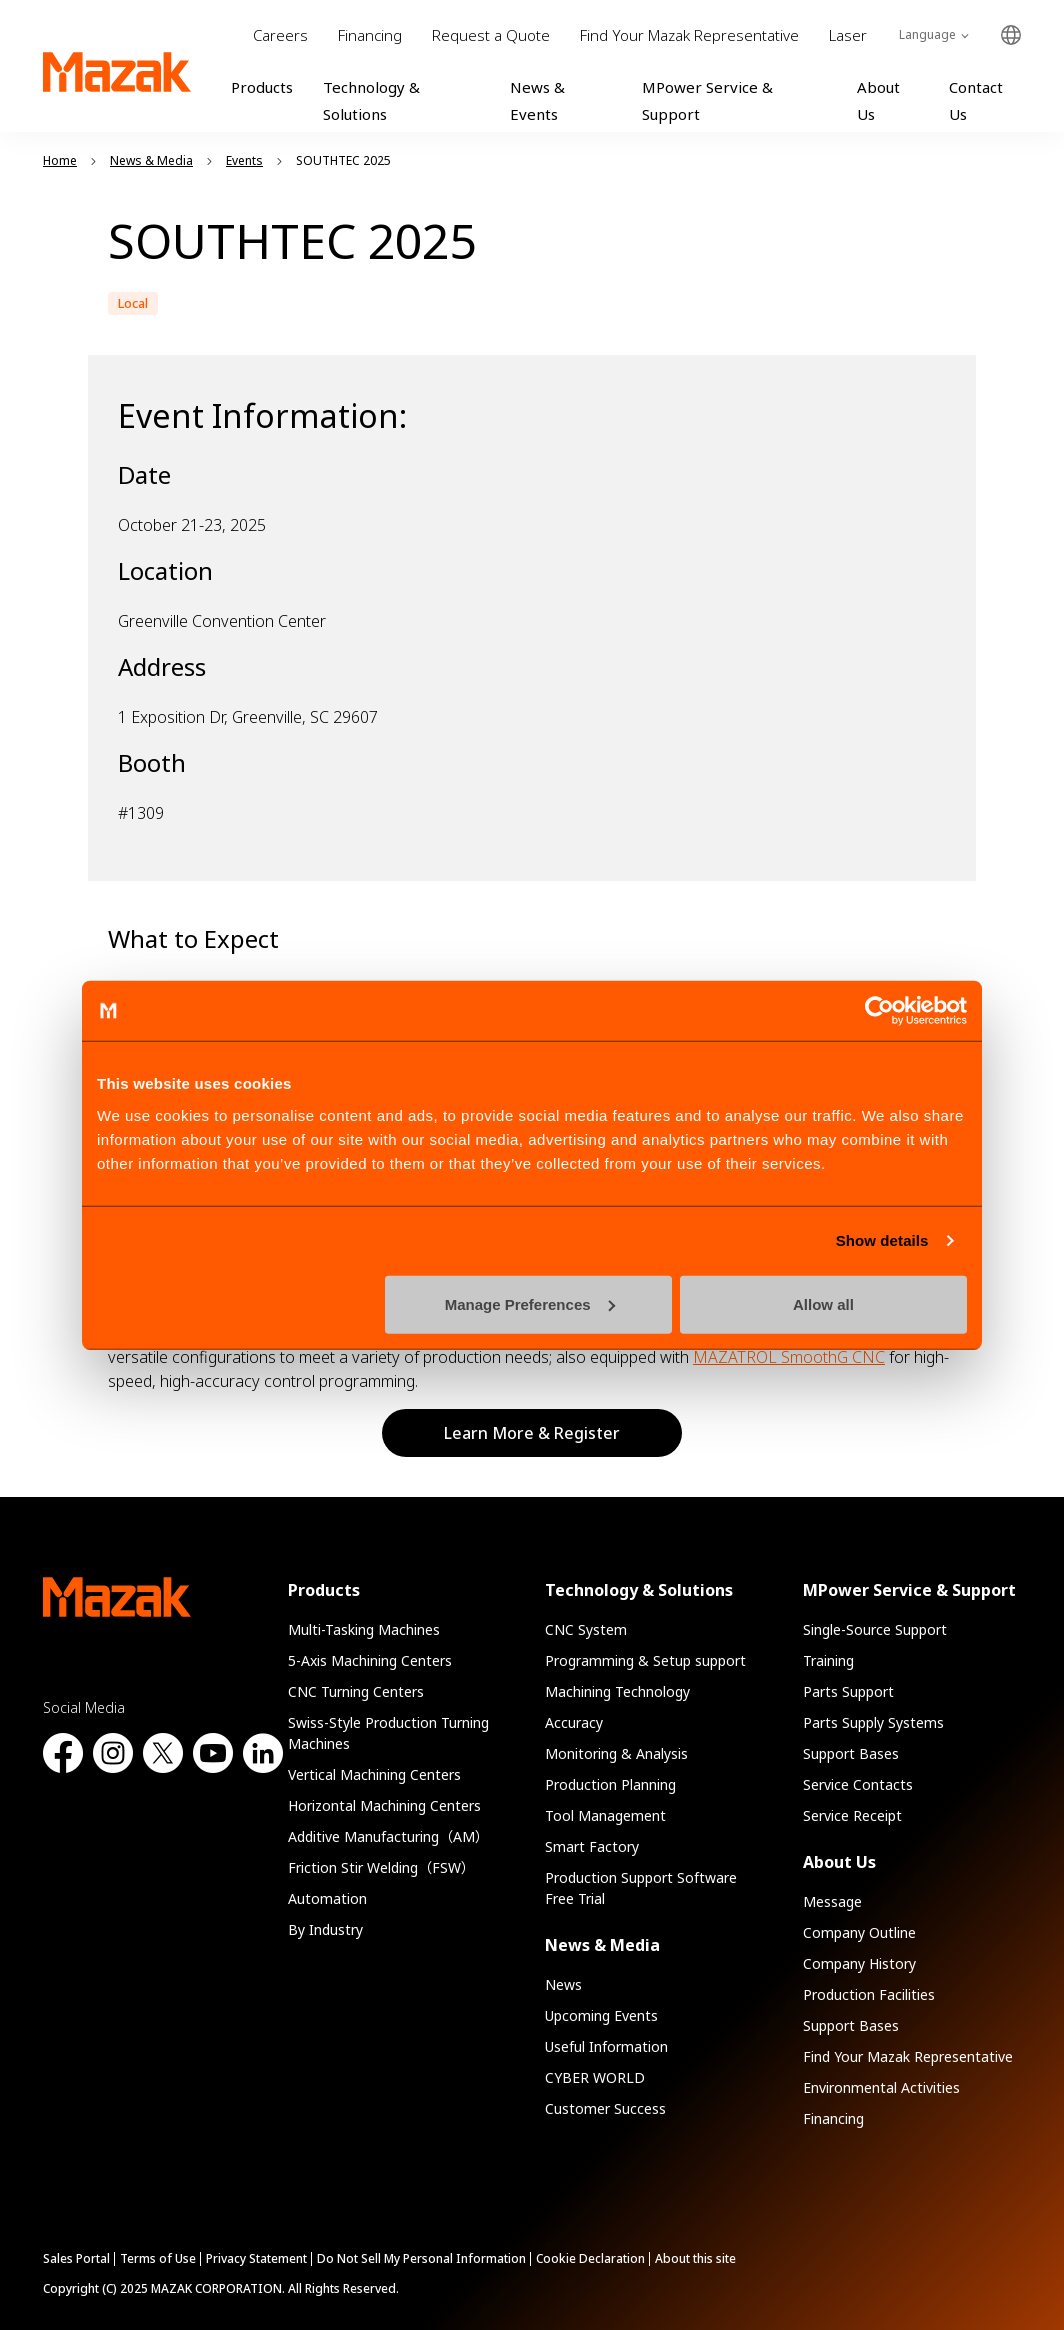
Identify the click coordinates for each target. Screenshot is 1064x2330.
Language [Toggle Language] (927, 34)
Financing (370, 35)
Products (262, 87)
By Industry (325, 1929)
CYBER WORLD (595, 2077)
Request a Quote (491, 35)
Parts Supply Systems (873, 1722)
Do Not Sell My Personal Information (421, 2258)
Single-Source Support (875, 1629)
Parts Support (848, 1691)
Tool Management (605, 1815)
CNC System (586, 1629)
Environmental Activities (881, 2087)
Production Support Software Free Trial (641, 1888)
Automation (327, 1898)
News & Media (602, 1945)
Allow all (823, 1303)
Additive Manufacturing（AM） (388, 1836)
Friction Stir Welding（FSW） (381, 1867)
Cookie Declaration (590, 2258)
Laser (848, 35)
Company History (859, 1963)
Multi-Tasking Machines (364, 1629)
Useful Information (606, 2046)
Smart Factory (592, 1846)
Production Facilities (869, 1994)
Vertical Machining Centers (374, 1774)
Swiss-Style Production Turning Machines (388, 1733)
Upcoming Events (601, 2015)
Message (832, 1901)
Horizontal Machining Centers (384, 1805)
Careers (280, 35)
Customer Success (605, 2108)
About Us (839, 1862)
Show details (882, 1240)
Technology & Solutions (639, 1590)
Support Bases (851, 1753)
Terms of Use (158, 2258)
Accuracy (574, 1722)
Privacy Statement (256, 2258)
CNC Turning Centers (356, 1691)
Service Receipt (852, 1815)
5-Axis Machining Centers (370, 1660)
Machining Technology (617, 1691)
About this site (695, 2258)
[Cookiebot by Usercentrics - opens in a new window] (879, 1011)
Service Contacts (858, 1784)
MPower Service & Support (909, 1590)
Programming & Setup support (645, 1660)
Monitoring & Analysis (616, 1753)
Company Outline (859, 1932)
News (563, 1984)
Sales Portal (76, 2258)
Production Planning (610, 1784)
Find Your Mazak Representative (689, 35)
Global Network (1011, 35)
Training (828, 1660)
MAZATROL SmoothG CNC (789, 1357)
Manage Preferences (530, 1303)
